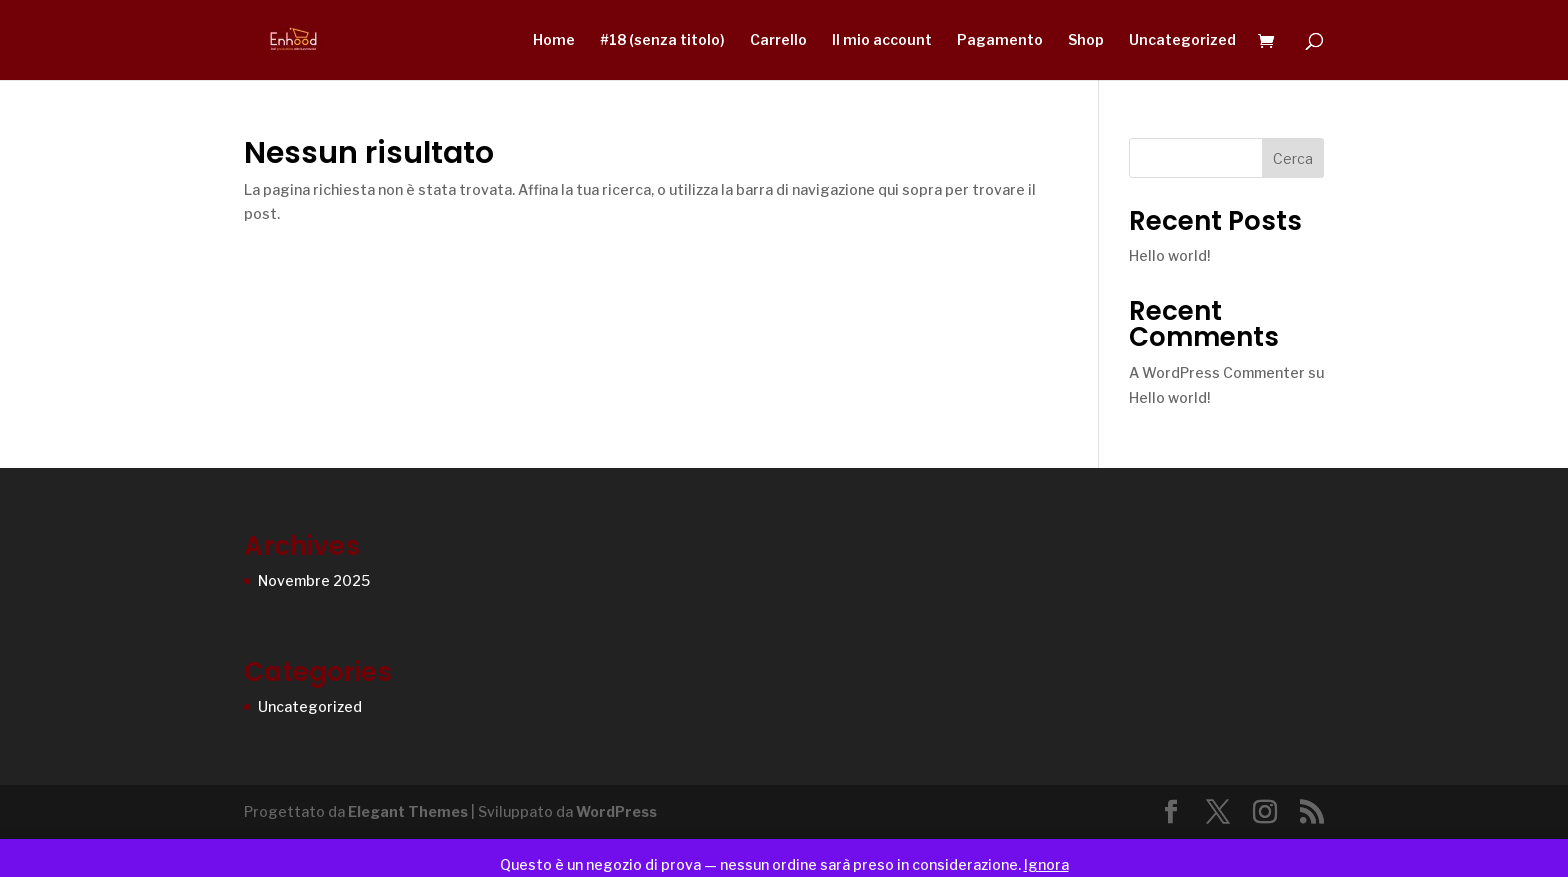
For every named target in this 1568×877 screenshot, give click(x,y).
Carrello (778, 40)
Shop (1086, 40)
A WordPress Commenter (1217, 372)
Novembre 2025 (314, 580)
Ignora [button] (1046, 864)
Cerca (1293, 158)
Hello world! (1169, 255)
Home (554, 40)
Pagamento (1000, 40)
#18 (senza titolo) (662, 40)
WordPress (616, 811)
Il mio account (882, 40)
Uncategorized (1182, 40)
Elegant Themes (408, 811)
